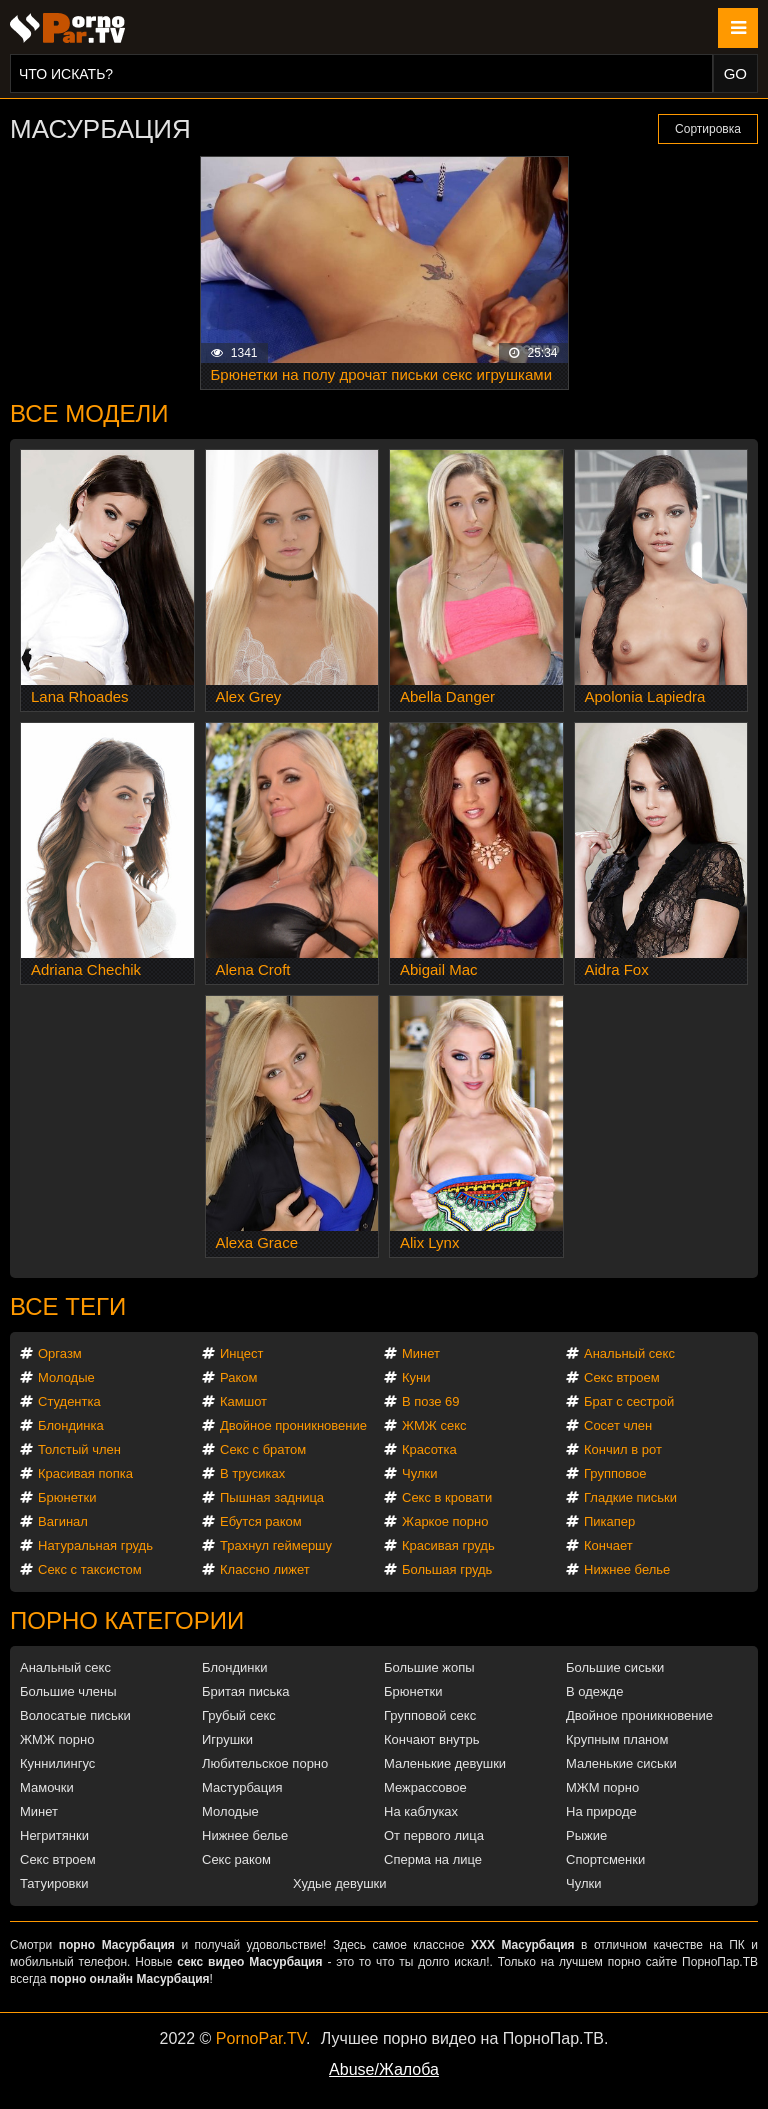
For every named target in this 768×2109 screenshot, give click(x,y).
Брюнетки (67, 1497)
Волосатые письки (75, 1715)
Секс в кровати (447, 1497)
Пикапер (609, 1521)
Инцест (242, 1353)
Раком (238, 1377)
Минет (421, 1353)
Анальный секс (629, 1353)
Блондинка (71, 1425)
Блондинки (235, 1667)
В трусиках (252, 1473)
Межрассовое (425, 1787)
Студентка (69, 1401)
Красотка (429, 1449)
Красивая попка (85, 1473)
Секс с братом (263, 1449)
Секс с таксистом (90, 1569)
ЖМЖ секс (434, 1425)
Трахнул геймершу (276, 1545)
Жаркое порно (445, 1521)
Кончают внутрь (432, 1739)
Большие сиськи (615, 1667)
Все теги (68, 1306)
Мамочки (47, 1787)
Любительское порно (265, 1763)
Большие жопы (429, 1667)
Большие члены (68, 1691)
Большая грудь (447, 1569)
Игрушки (227, 1739)
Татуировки (54, 1883)
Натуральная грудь (95, 1545)
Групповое (615, 1473)
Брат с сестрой (629, 1401)
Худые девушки (340, 1883)
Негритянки (54, 1835)
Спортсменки (605, 1859)
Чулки (419, 1473)
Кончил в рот (623, 1449)
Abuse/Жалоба (384, 2069)
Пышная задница (272, 1497)
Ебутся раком (261, 1521)
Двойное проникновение (293, 1425)
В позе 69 (431, 1401)
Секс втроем (622, 1377)
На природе (601, 1811)
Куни (416, 1377)
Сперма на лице (433, 1859)
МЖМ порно (602, 1787)
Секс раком (236, 1859)
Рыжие (586, 1835)
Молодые (66, 1377)
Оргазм (60, 1353)
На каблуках (421, 1811)
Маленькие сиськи (621, 1763)
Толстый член (79, 1449)
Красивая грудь (448, 1545)
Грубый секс (239, 1715)
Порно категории (127, 1620)
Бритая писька (246, 1691)
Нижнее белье (627, 1569)
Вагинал (63, 1521)
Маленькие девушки (445, 1763)
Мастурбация (242, 1787)
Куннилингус (57, 1763)
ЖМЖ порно (57, 1739)
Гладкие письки (630, 1497)
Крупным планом (617, 1739)
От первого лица (434, 1835)
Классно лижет (265, 1569)
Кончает (608, 1545)
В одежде (594, 1691)
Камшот (243, 1401)
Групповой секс (430, 1715)
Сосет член (618, 1425)
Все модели (89, 413)
